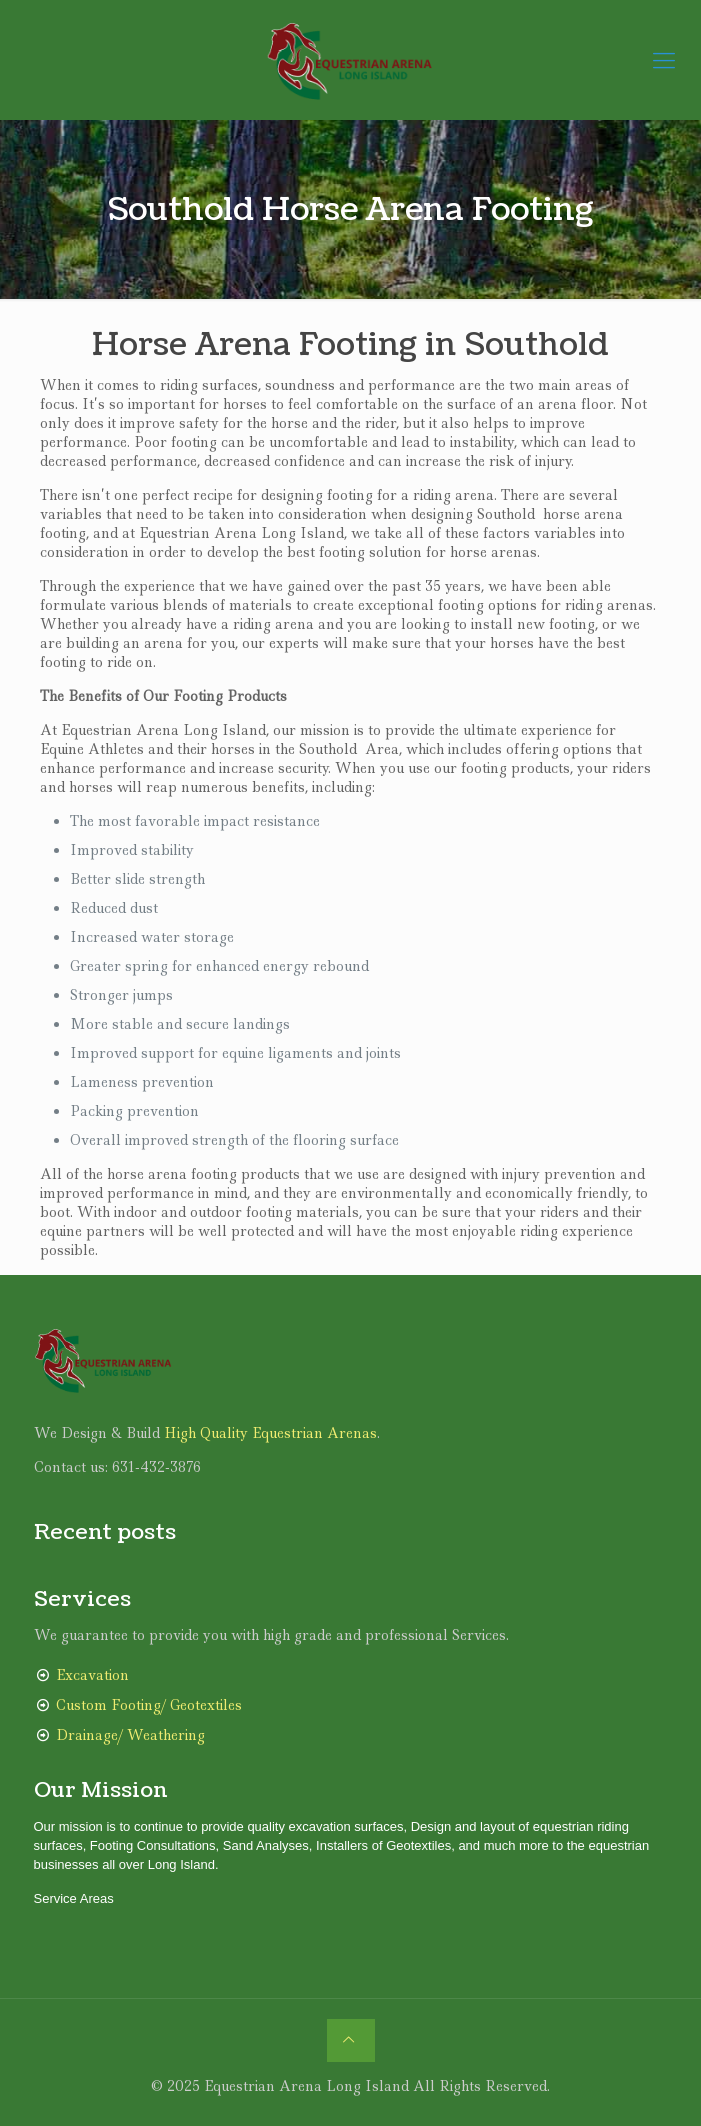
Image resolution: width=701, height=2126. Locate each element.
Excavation (92, 1675)
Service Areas (74, 1898)
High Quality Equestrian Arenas (270, 1433)
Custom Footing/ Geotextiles (149, 1705)
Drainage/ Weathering (130, 1735)
